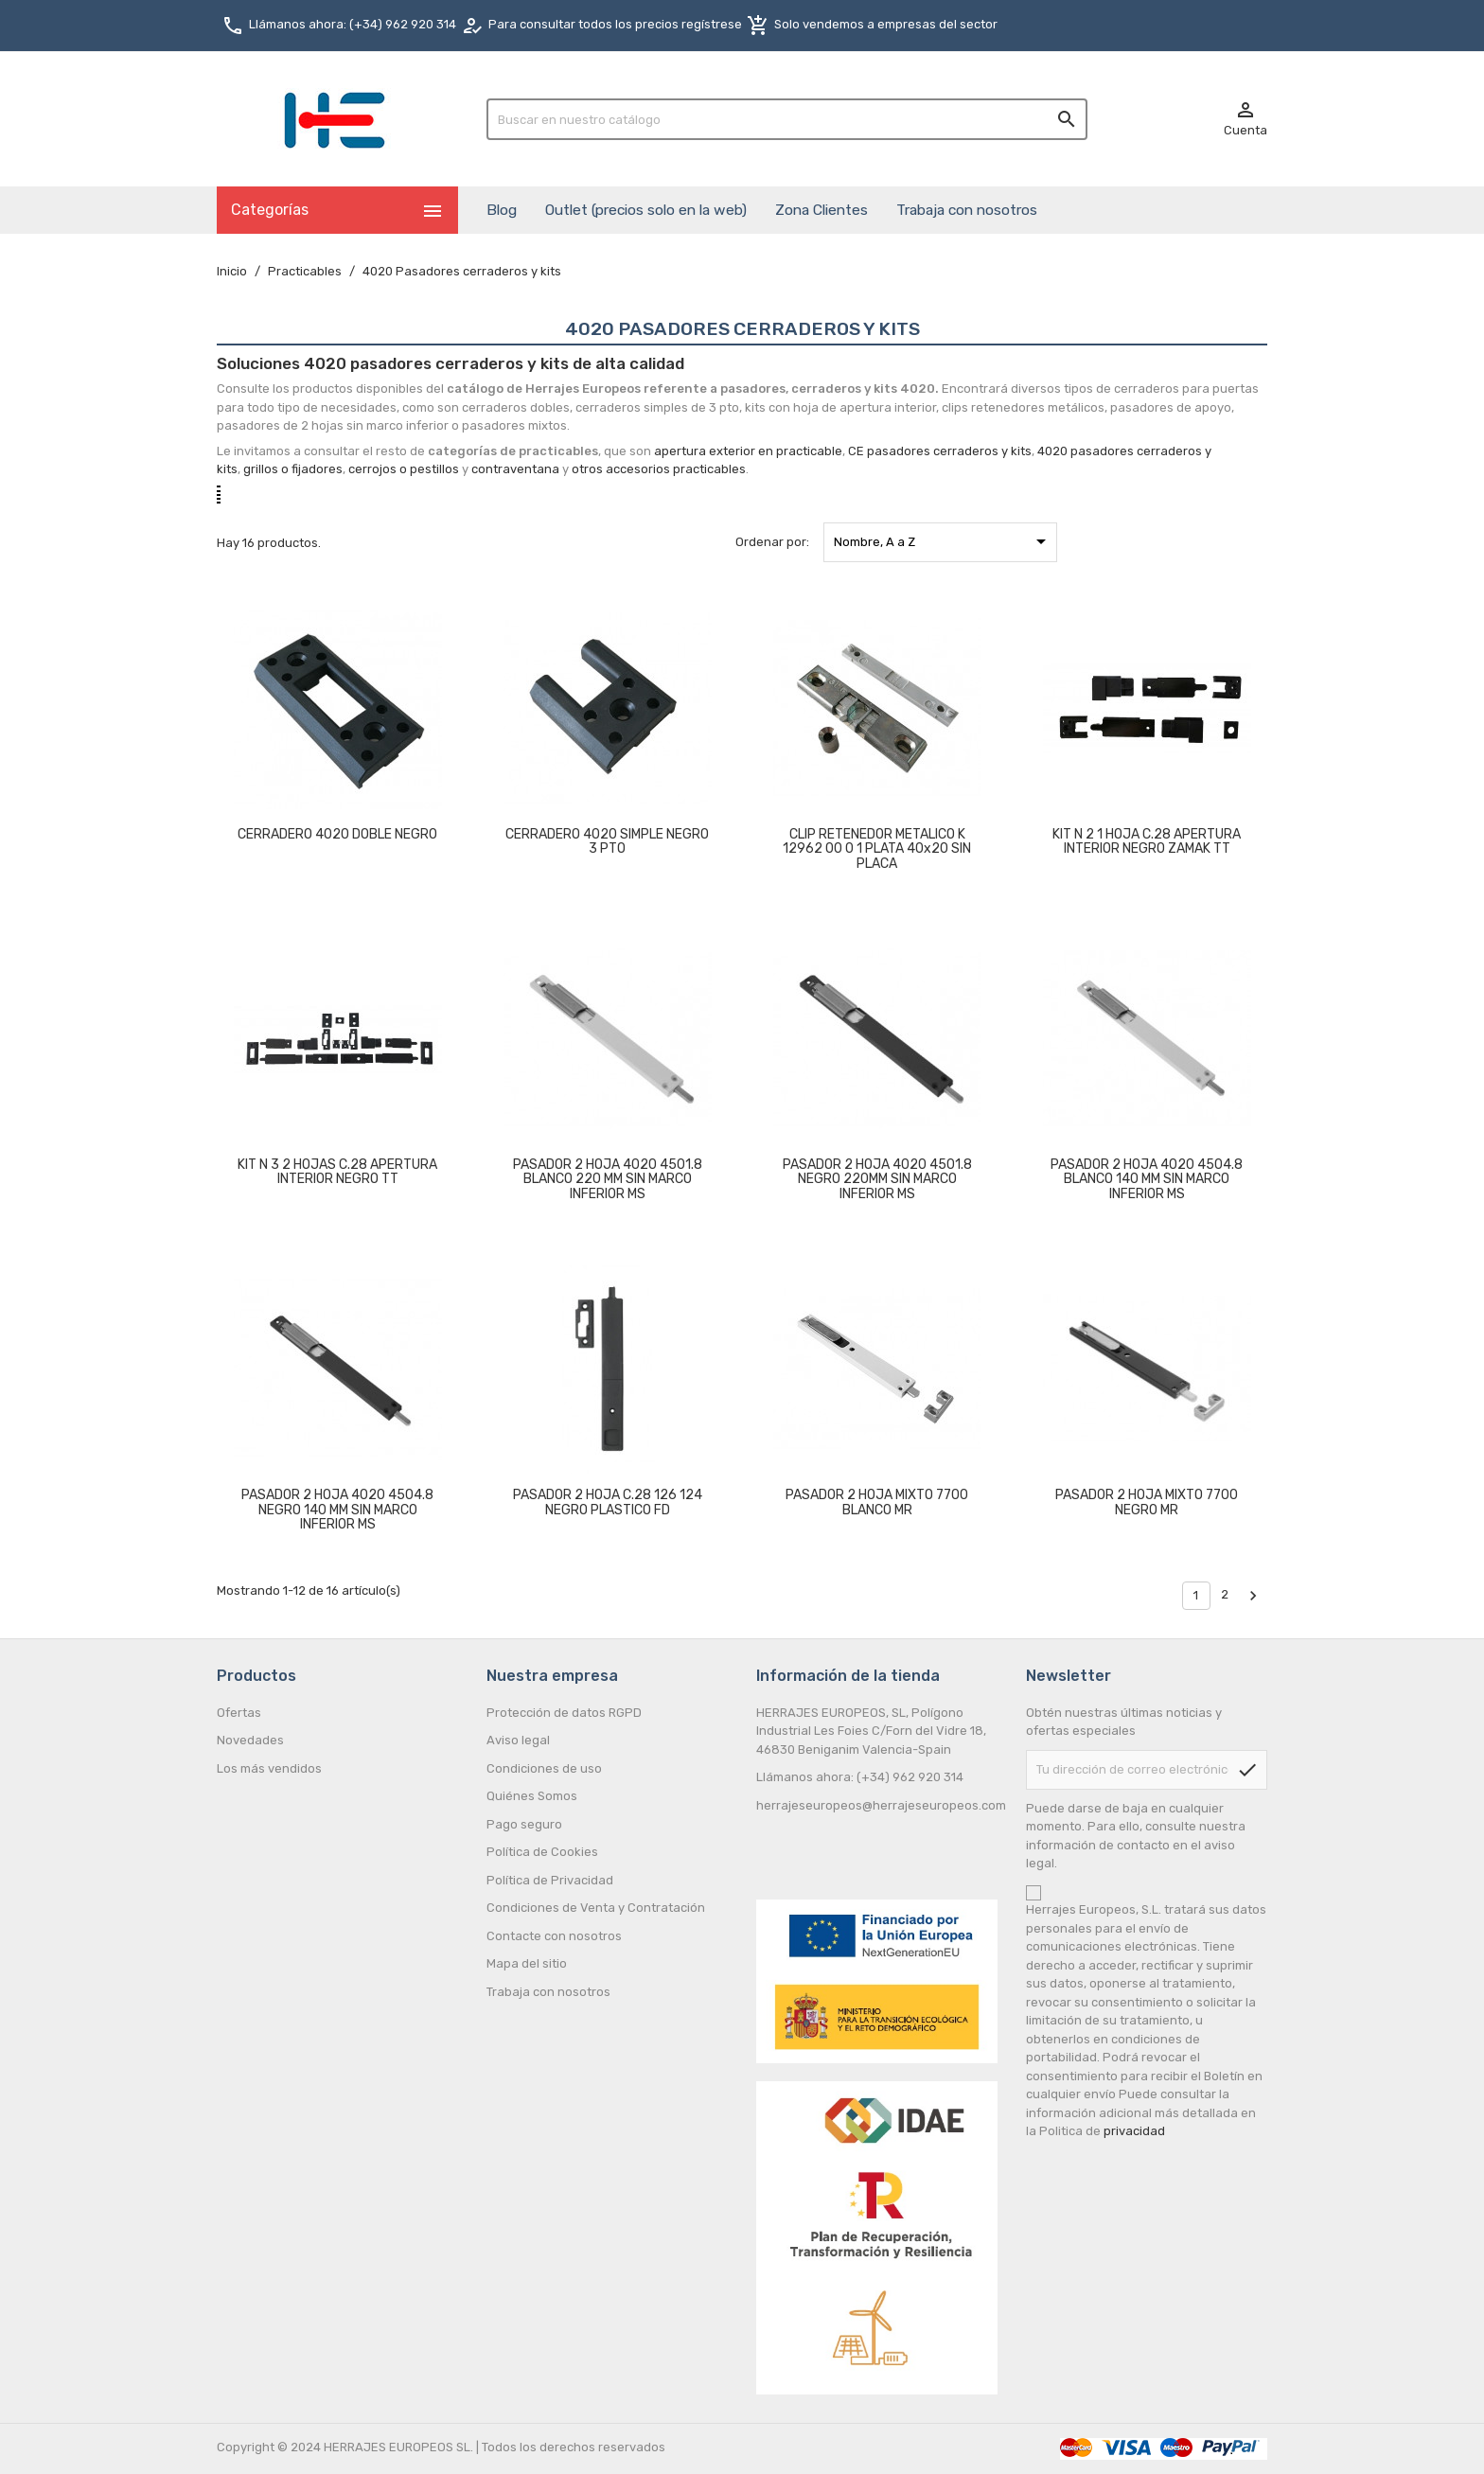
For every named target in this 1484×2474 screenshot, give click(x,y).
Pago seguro (524, 1824)
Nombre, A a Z (943, 541)
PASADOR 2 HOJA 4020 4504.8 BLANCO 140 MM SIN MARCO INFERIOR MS (1147, 1179)
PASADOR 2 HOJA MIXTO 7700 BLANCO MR (877, 1502)
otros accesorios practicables (659, 469)
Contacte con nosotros (554, 1936)
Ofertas (239, 1712)
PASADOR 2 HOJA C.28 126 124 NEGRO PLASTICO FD (607, 1502)
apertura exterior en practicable (748, 451)
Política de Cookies (542, 1852)
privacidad (1134, 2131)
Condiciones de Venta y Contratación (595, 1907)
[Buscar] (787, 119)
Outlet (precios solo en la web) (646, 210)
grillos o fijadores (293, 469)
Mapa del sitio (526, 1963)
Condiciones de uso (544, 1768)
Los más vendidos (269, 1768)
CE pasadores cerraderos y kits (940, 451)
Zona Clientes (821, 210)
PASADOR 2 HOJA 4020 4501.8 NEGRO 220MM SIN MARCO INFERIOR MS (877, 1179)
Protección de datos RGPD (564, 1712)
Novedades (250, 1740)
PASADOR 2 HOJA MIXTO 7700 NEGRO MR (1146, 1502)
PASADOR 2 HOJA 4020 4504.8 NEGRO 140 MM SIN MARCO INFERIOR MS (337, 1509)
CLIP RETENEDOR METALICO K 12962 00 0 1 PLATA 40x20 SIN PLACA (877, 849)
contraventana (515, 469)
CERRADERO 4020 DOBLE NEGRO (337, 834)
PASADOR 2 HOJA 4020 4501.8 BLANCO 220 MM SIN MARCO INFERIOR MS (607, 1179)
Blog (501, 210)
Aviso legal (518, 1740)
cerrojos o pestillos (403, 469)
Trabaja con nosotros (966, 210)
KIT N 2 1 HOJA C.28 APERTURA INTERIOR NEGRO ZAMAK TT (1146, 841)
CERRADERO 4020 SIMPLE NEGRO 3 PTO (607, 841)
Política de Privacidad (549, 1880)
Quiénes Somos (531, 1796)
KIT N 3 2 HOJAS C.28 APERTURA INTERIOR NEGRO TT (337, 1172)
